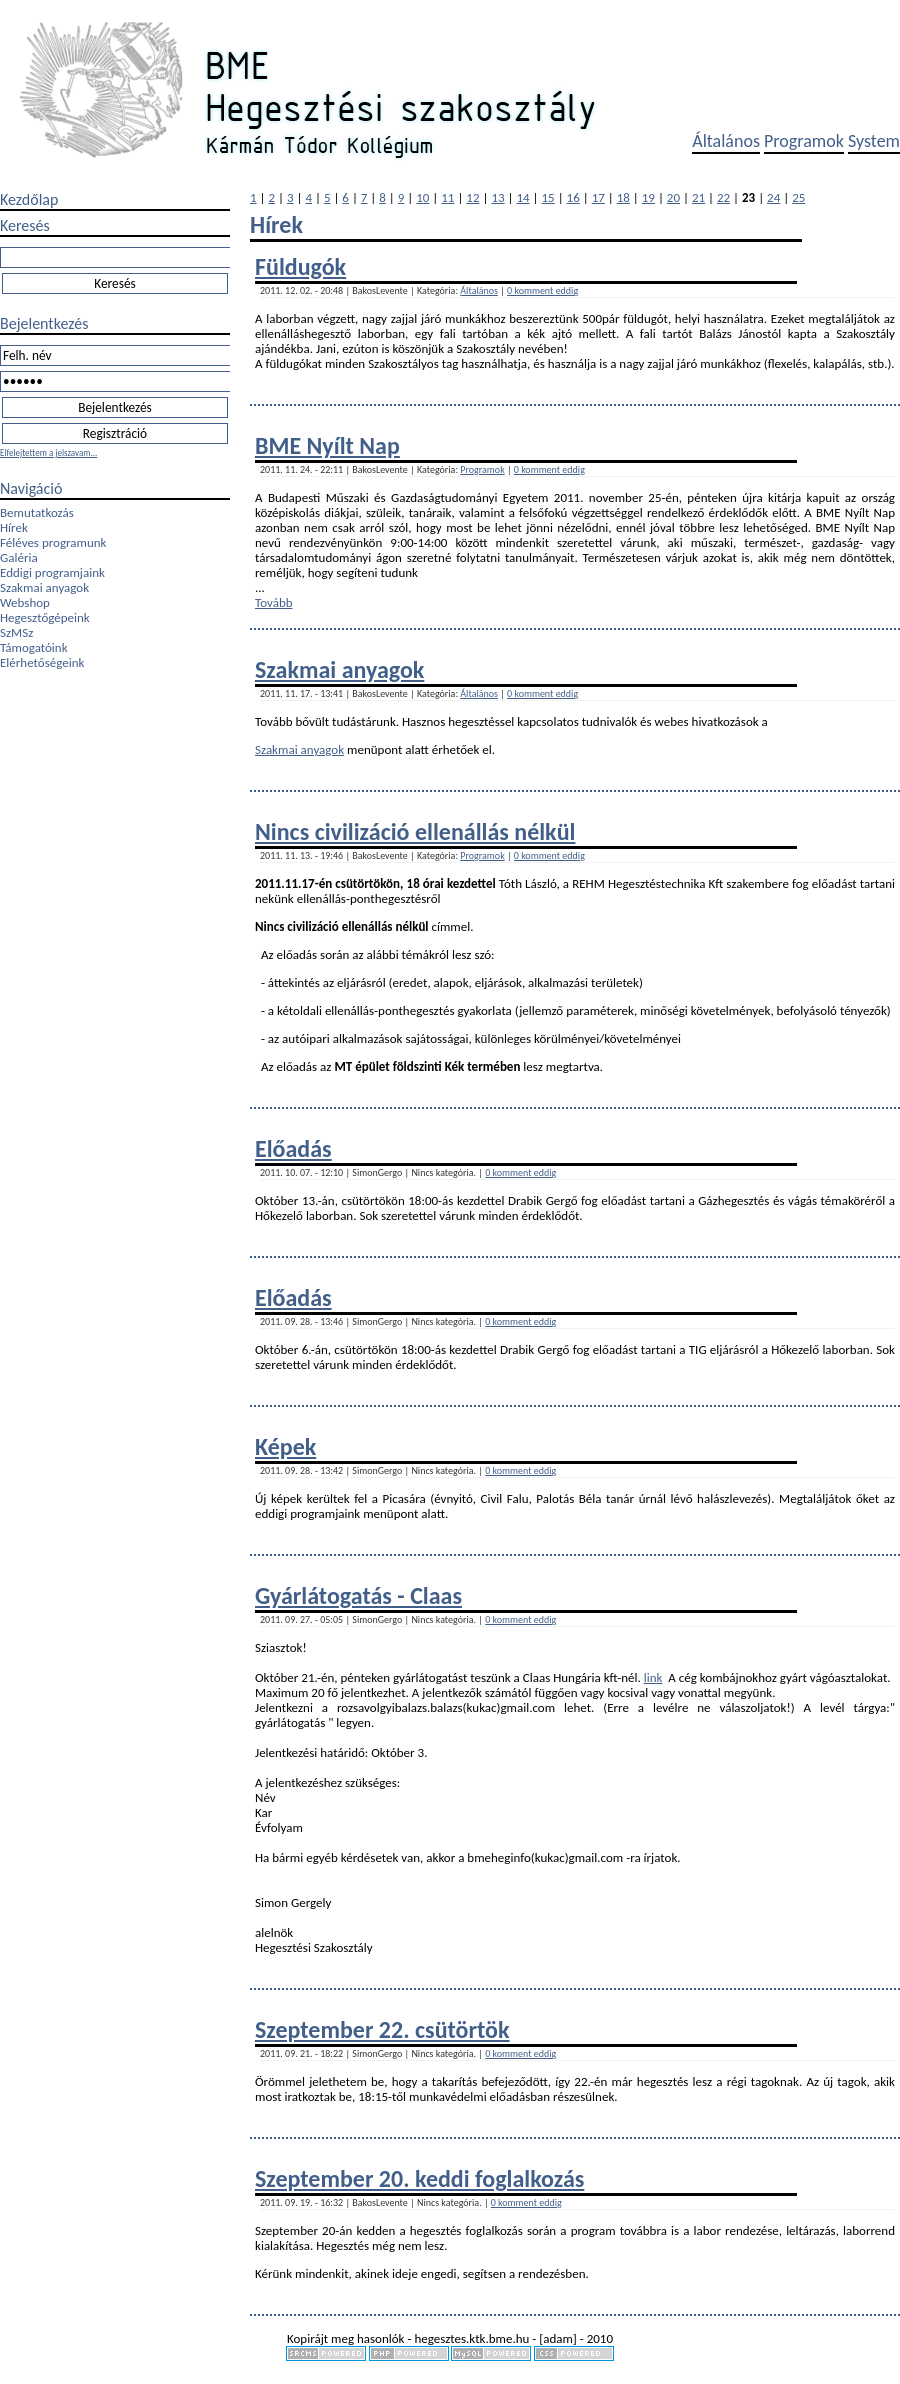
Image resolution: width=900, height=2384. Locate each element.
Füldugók (300, 266)
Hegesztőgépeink (45, 617)
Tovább (274, 602)
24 (773, 197)
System (874, 141)
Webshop (25, 602)
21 (698, 197)
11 (447, 197)
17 (598, 197)
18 (623, 197)
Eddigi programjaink (52, 572)
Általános (726, 141)
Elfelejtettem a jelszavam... (48, 452)
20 (673, 197)
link (653, 1677)
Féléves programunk (53, 542)
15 (548, 197)
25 (798, 197)
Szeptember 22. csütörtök (382, 2029)
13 (497, 197)
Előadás (293, 1148)
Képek (285, 1446)
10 (422, 197)
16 (573, 197)
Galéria (19, 557)
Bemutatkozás (37, 512)
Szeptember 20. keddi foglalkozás (419, 2178)
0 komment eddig (542, 290)
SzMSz (16, 632)
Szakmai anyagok (44, 587)
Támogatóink (34, 647)
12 (472, 197)
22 (723, 197)
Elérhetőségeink (42, 662)
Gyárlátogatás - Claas (358, 1595)
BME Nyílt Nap (327, 445)
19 (648, 197)
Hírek (14, 527)
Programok (804, 141)
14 (522, 197)
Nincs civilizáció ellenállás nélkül (415, 831)
